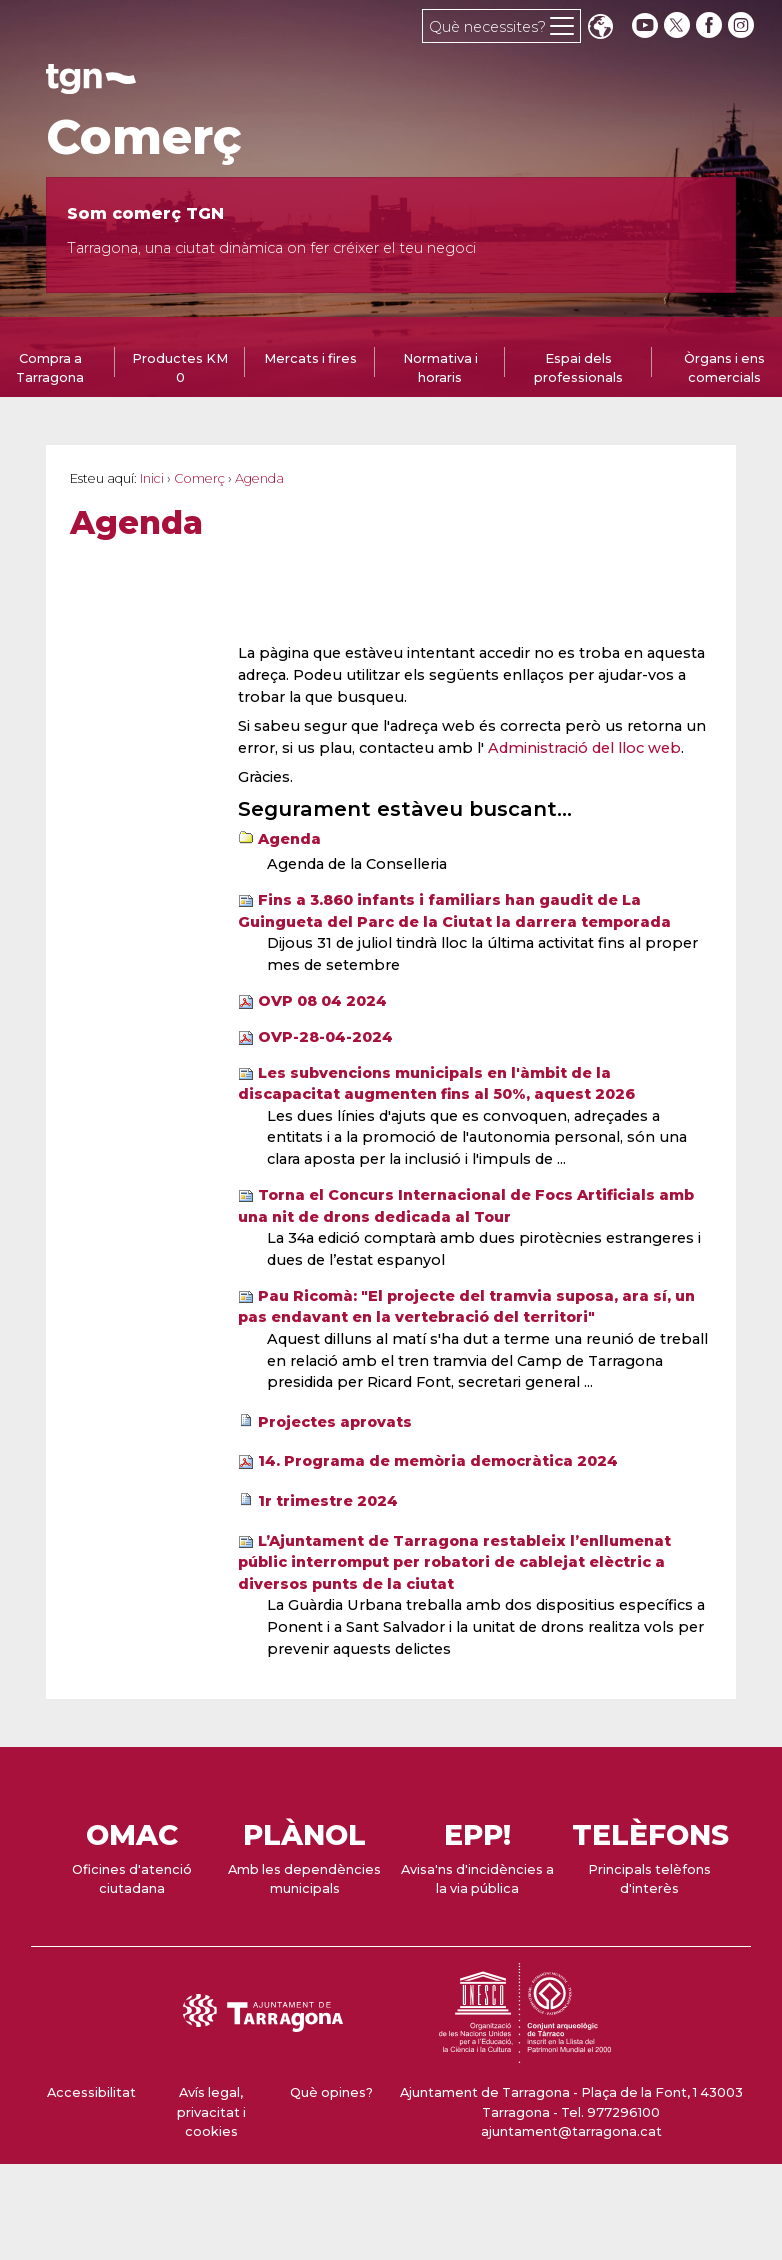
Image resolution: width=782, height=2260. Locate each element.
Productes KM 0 (180, 368)
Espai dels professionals (578, 368)
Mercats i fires (310, 358)
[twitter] (679, 25)
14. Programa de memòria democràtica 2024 (438, 1461)
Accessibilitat (91, 2092)
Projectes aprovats (335, 1422)
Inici (152, 478)
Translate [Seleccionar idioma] (600, 28)
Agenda (289, 839)
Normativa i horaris (440, 368)
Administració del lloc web (584, 748)
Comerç (144, 137)
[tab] (180, 367)
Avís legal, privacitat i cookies (211, 2111)
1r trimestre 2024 (328, 1501)
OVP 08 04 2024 (322, 1001)
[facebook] (711, 25)
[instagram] (743, 25)
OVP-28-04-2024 (325, 1037)
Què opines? (331, 2092)
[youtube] (645, 25)
